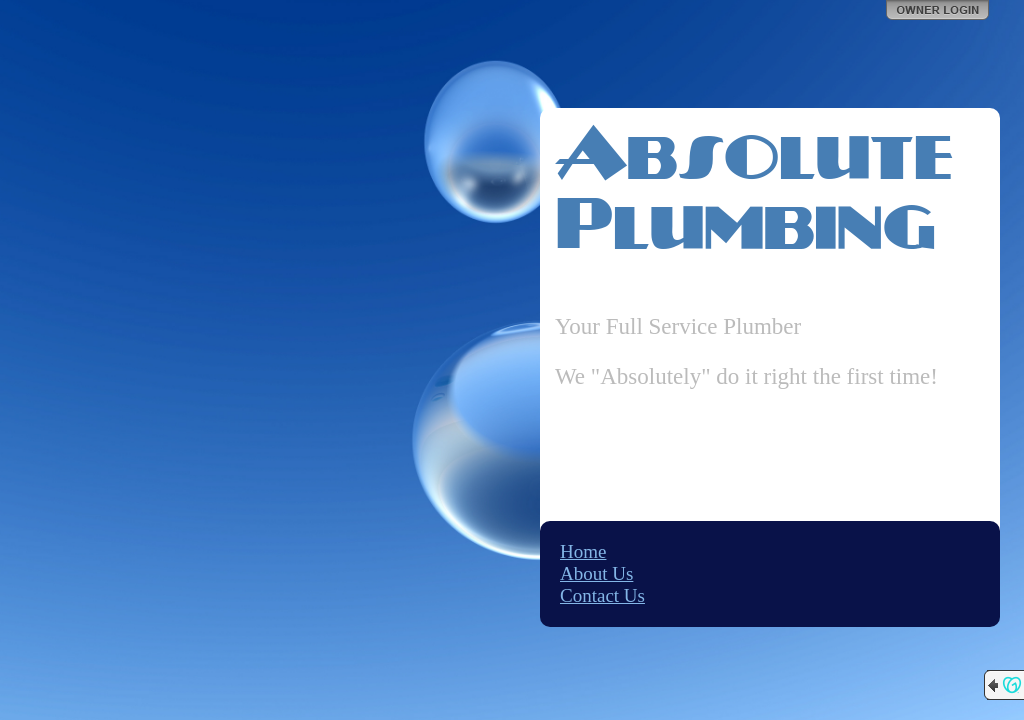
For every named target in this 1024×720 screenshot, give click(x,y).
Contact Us (602, 595)
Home (583, 551)
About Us (596, 573)
